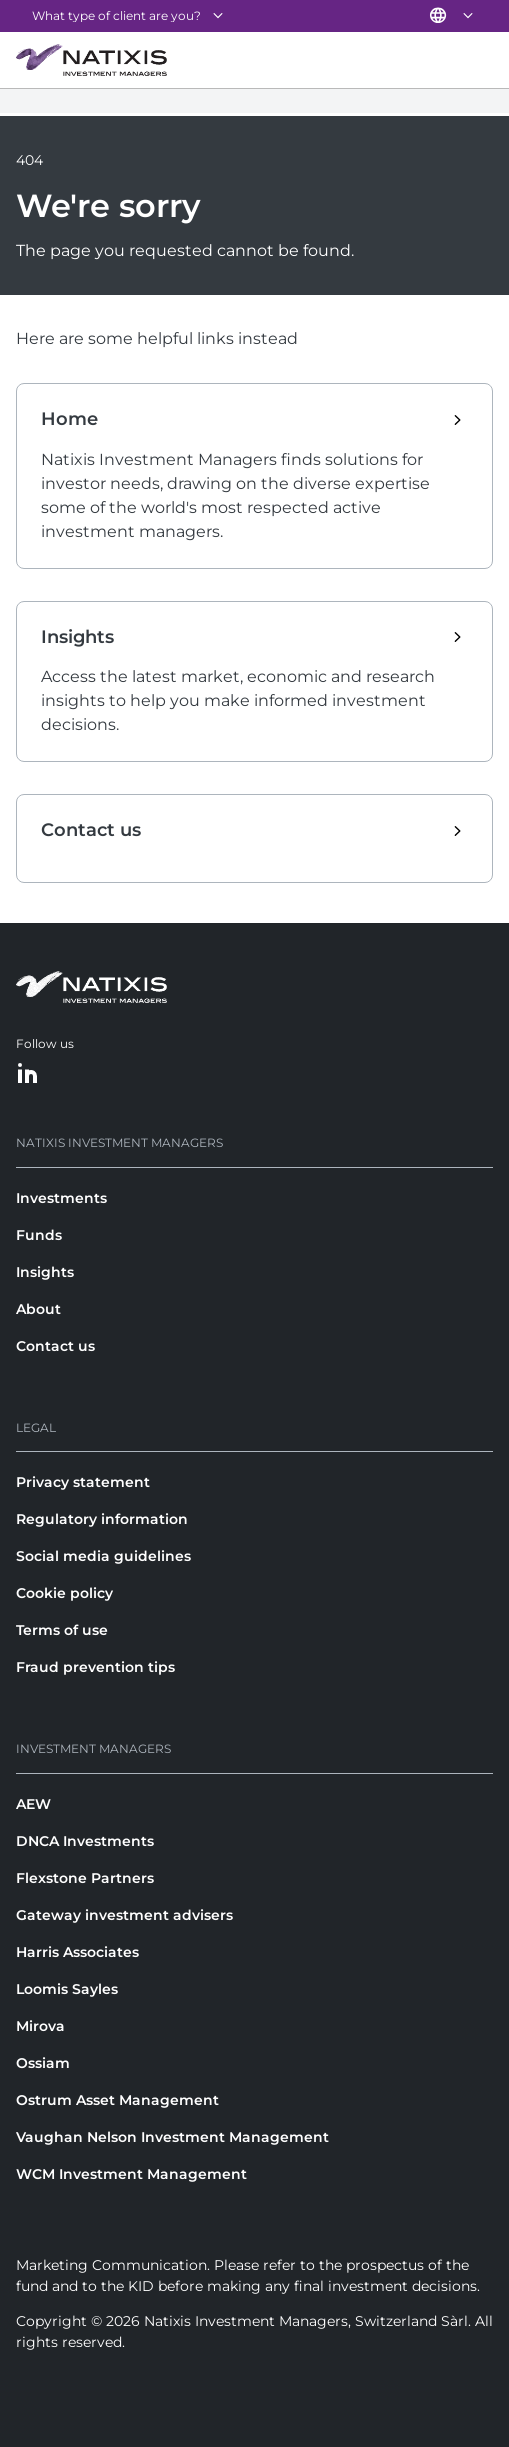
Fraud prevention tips (95, 1667)
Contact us (55, 1346)
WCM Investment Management (131, 2174)
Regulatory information (102, 1519)
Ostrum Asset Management (117, 2100)
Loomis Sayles (67, 1989)
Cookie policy (64, 1593)
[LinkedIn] (28, 1074)
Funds (39, 1235)
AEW (33, 1804)
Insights (45, 1272)
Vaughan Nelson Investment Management (172, 2137)
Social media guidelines (103, 1556)
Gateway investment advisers (124, 1915)
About (38, 1309)
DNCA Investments (85, 1841)
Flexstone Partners (85, 1878)
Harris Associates (77, 1952)
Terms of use (62, 1630)
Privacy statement (83, 1482)
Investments (61, 1198)
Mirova (40, 2026)
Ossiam (43, 2063)
